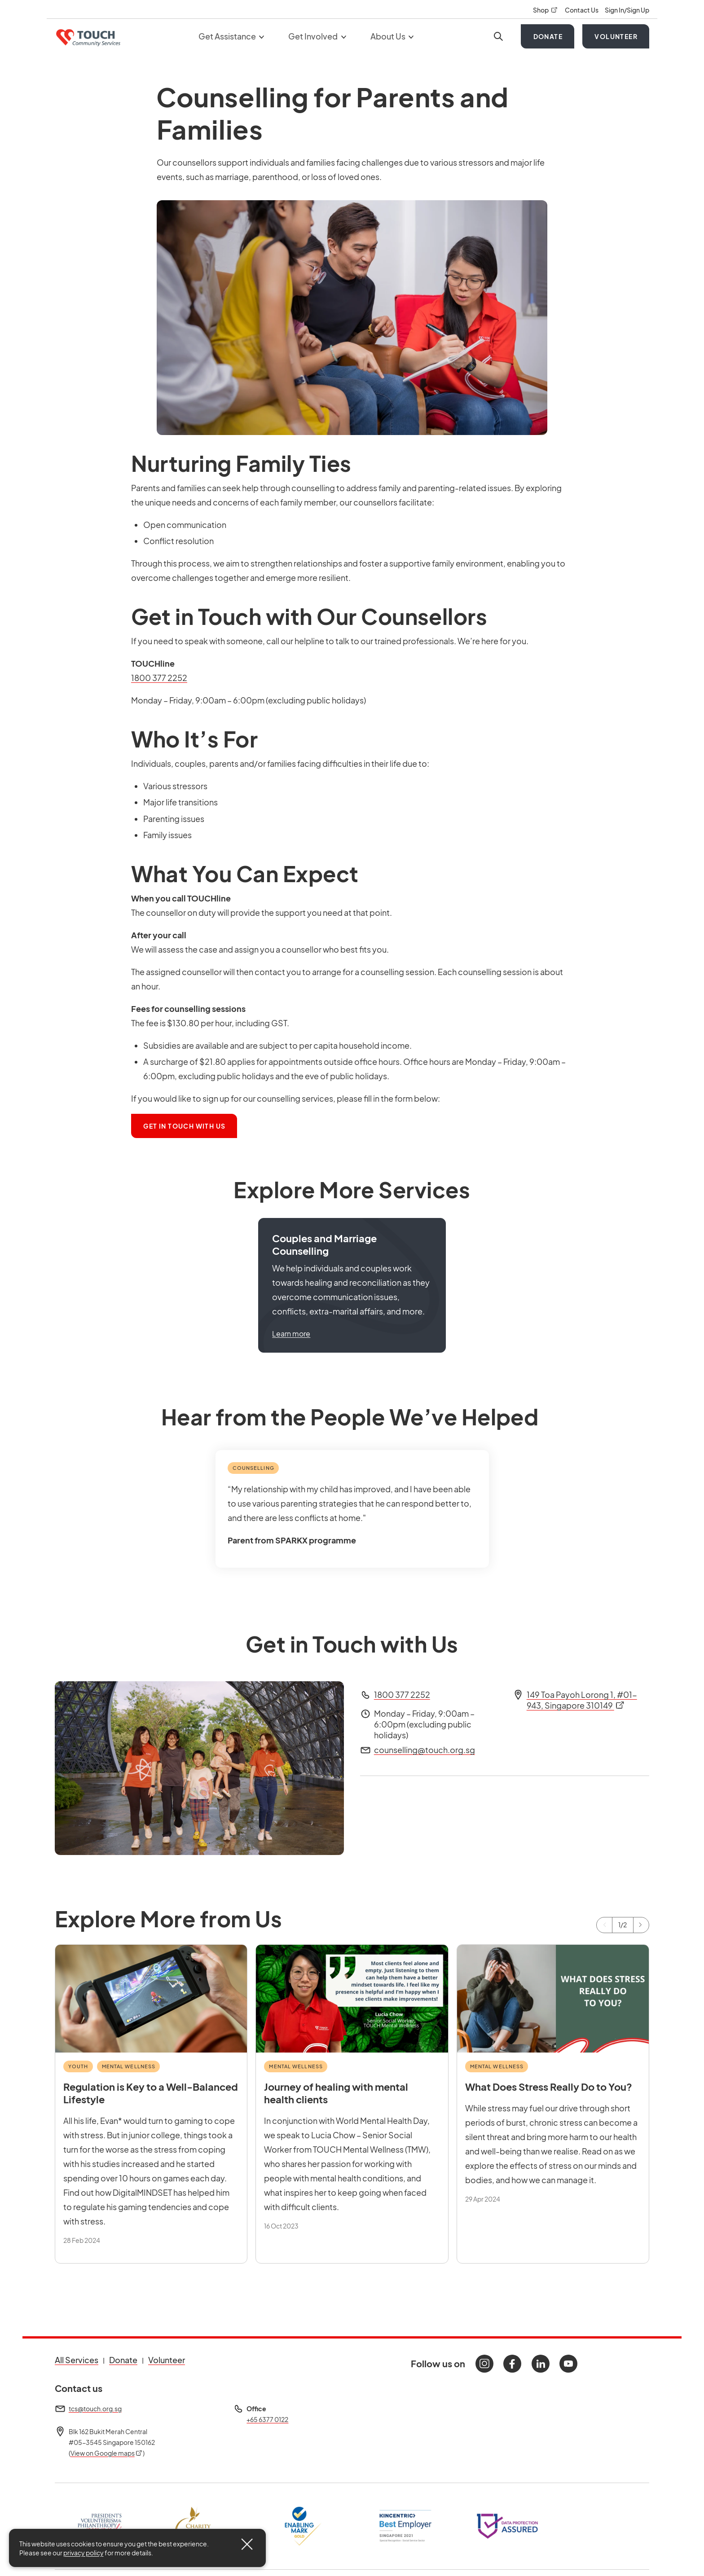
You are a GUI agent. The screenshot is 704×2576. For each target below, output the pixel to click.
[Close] (247, 2544)
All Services (76, 2360)
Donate (548, 36)
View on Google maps (106, 2453)
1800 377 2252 (159, 678)
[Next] (641, 1925)
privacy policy (83, 2553)
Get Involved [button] (317, 36)
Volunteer (616, 36)
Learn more (291, 1333)
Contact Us (582, 10)
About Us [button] (392, 36)
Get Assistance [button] (231, 36)
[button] (351, 1285)
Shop (545, 10)
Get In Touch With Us (190, 1125)
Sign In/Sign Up (627, 10)
